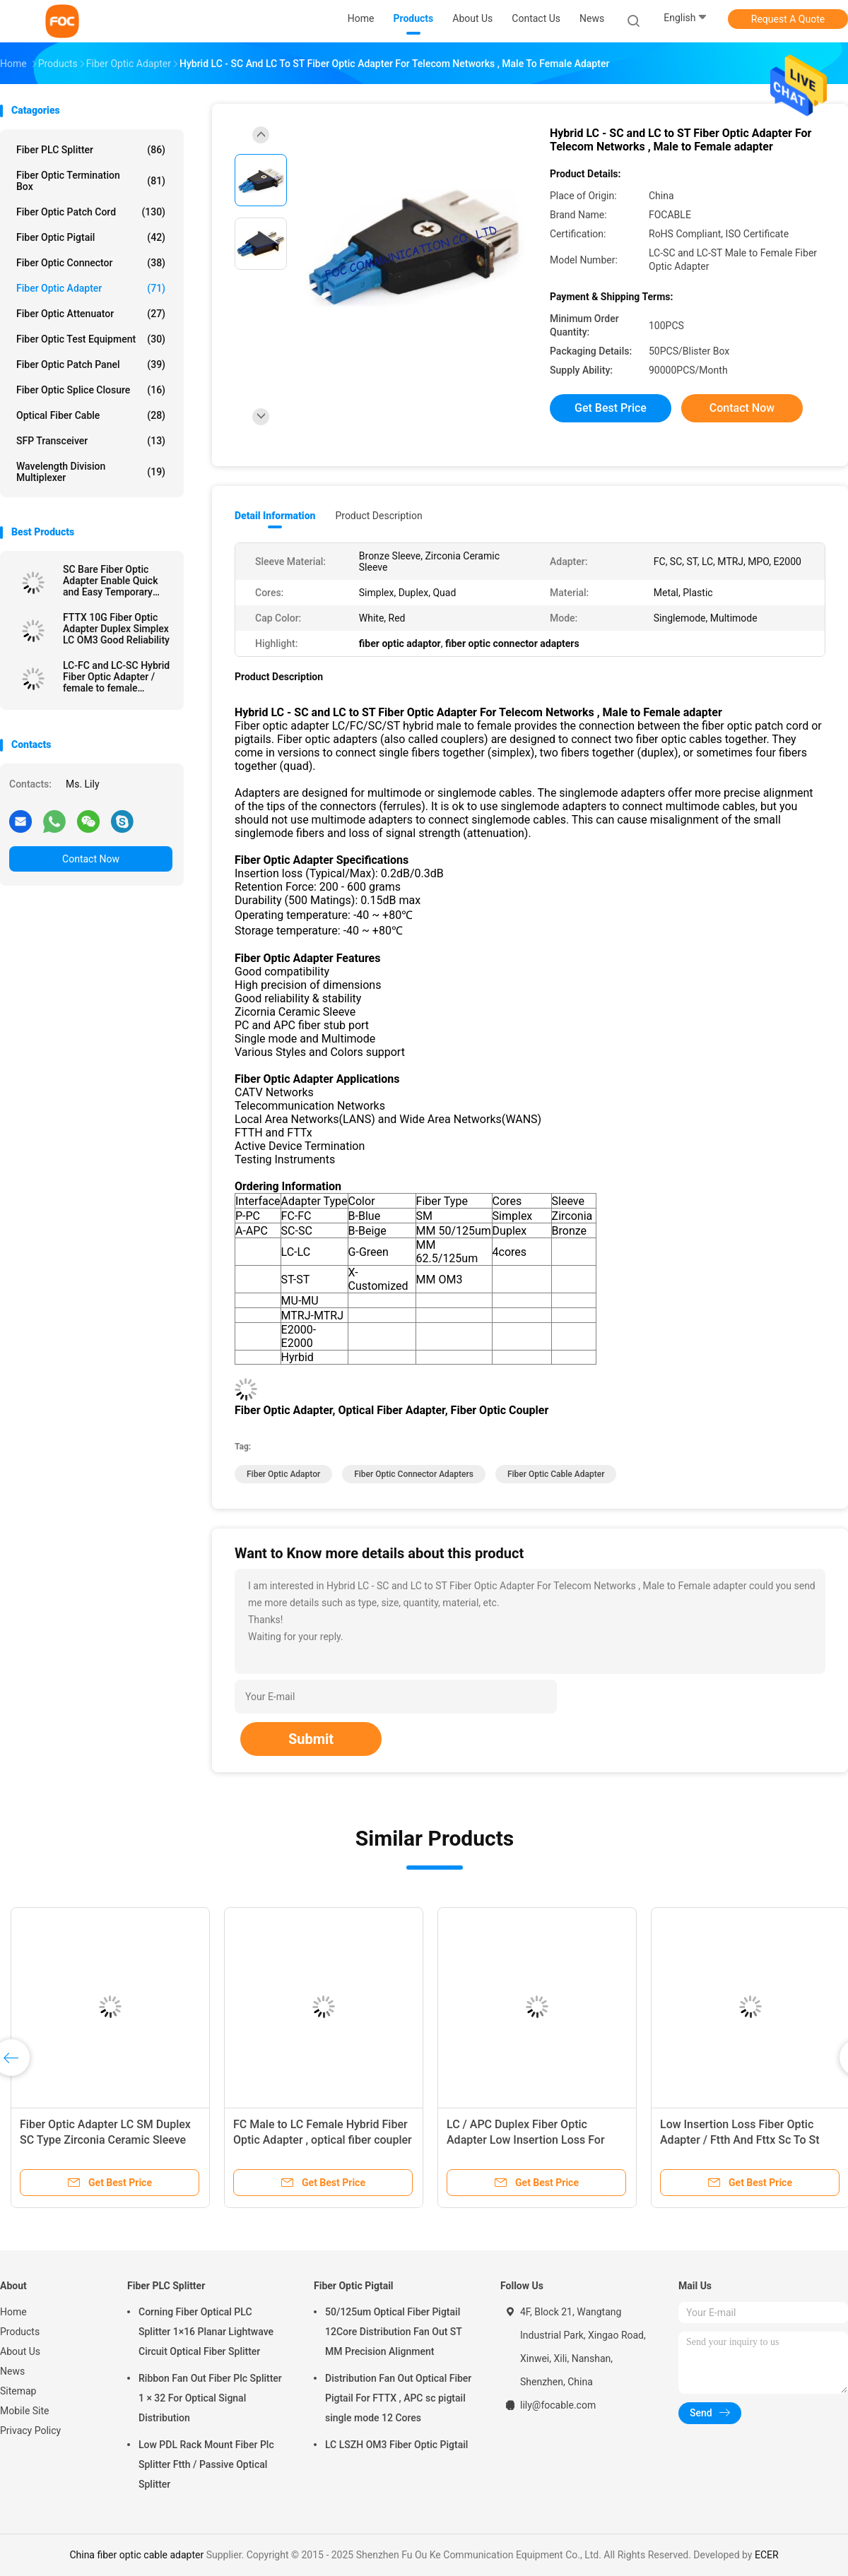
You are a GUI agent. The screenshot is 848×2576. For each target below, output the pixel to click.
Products (20, 2331)
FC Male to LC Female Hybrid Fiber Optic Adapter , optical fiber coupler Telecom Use (322, 2140)
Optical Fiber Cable (90, 415)
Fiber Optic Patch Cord (90, 212)
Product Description (378, 515)
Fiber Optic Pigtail (90, 237)
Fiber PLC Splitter (90, 150)
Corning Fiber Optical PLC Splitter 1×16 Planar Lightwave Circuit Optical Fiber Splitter (206, 2331)
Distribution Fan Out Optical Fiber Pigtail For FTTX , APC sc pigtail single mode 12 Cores (398, 2398)
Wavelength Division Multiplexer (90, 472)
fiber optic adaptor (283, 1474)
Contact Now (90, 859)
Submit (311, 1739)
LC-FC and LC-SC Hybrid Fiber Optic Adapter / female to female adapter (116, 677)
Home (13, 2311)
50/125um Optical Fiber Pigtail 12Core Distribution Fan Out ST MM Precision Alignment (393, 2331)
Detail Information (275, 515)
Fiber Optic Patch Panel (90, 364)
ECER (767, 2554)
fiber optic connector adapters (413, 1474)
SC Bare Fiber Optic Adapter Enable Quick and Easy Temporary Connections (110, 581)
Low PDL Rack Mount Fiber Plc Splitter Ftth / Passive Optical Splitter (206, 2464)
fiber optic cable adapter (556, 1474)
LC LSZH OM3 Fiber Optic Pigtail (396, 2444)
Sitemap (18, 2391)
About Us (20, 2351)
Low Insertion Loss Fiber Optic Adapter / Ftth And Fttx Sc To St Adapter (740, 2140)
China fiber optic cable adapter (136, 2554)
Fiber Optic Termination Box (90, 181)
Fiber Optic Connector (90, 263)
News (12, 2371)
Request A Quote (788, 19)
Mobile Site (24, 2410)
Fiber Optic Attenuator (90, 314)
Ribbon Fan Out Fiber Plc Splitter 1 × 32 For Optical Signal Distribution (210, 2398)
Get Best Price (611, 408)
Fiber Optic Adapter (90, 288)
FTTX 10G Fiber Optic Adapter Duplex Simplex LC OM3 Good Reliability (116, 629)
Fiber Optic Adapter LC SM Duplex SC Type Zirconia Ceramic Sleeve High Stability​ (105, 2140)
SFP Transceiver (90, 441)
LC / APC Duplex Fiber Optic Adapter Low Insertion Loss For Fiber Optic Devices (526, 2140)
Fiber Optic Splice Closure (90, 390)
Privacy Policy (30, 2430)
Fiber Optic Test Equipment (90, 339)
